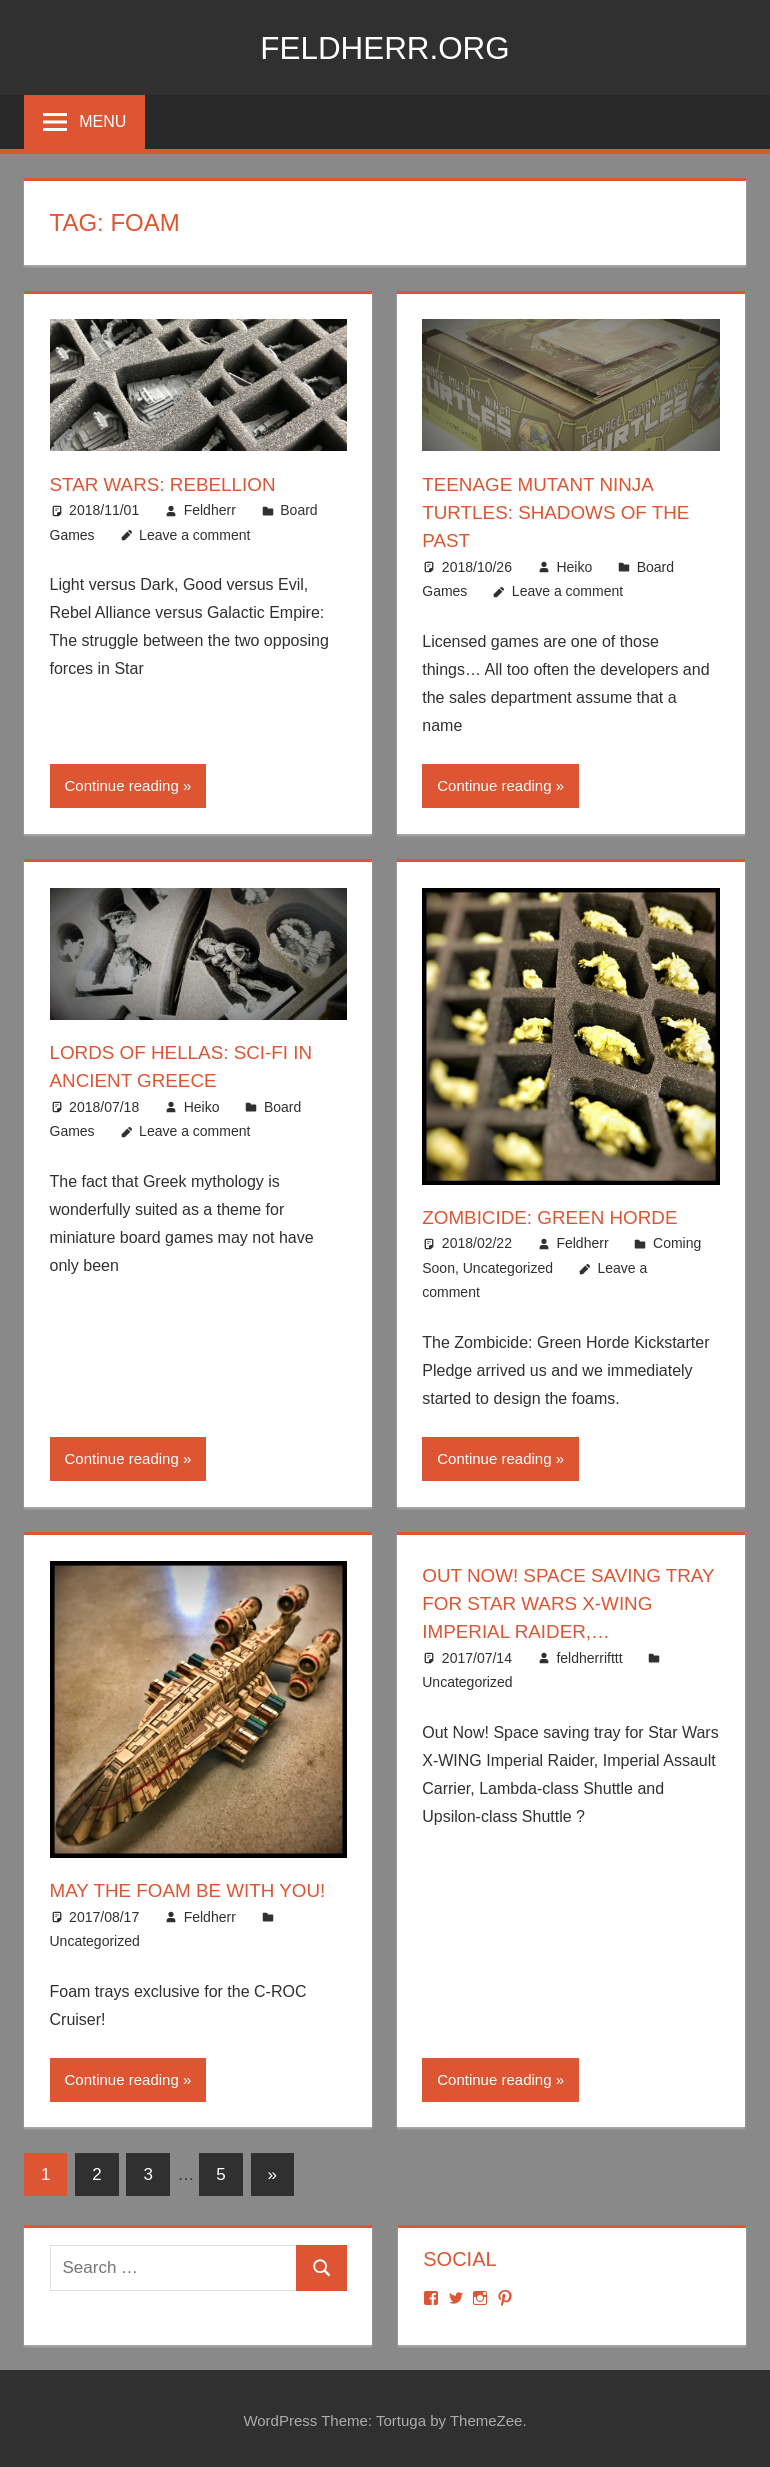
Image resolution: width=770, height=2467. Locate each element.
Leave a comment (194, 534)
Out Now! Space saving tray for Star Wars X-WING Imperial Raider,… (551, 1601)
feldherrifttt (589, 1655)
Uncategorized (508, 1266)
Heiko (574, 566)
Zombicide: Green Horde (557, 1216)
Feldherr (210, 510)
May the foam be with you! (196, 1889)
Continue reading (122, 784)
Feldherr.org (385, 46)
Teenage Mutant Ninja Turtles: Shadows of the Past (564, 512)
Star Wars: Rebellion (170, 484)
